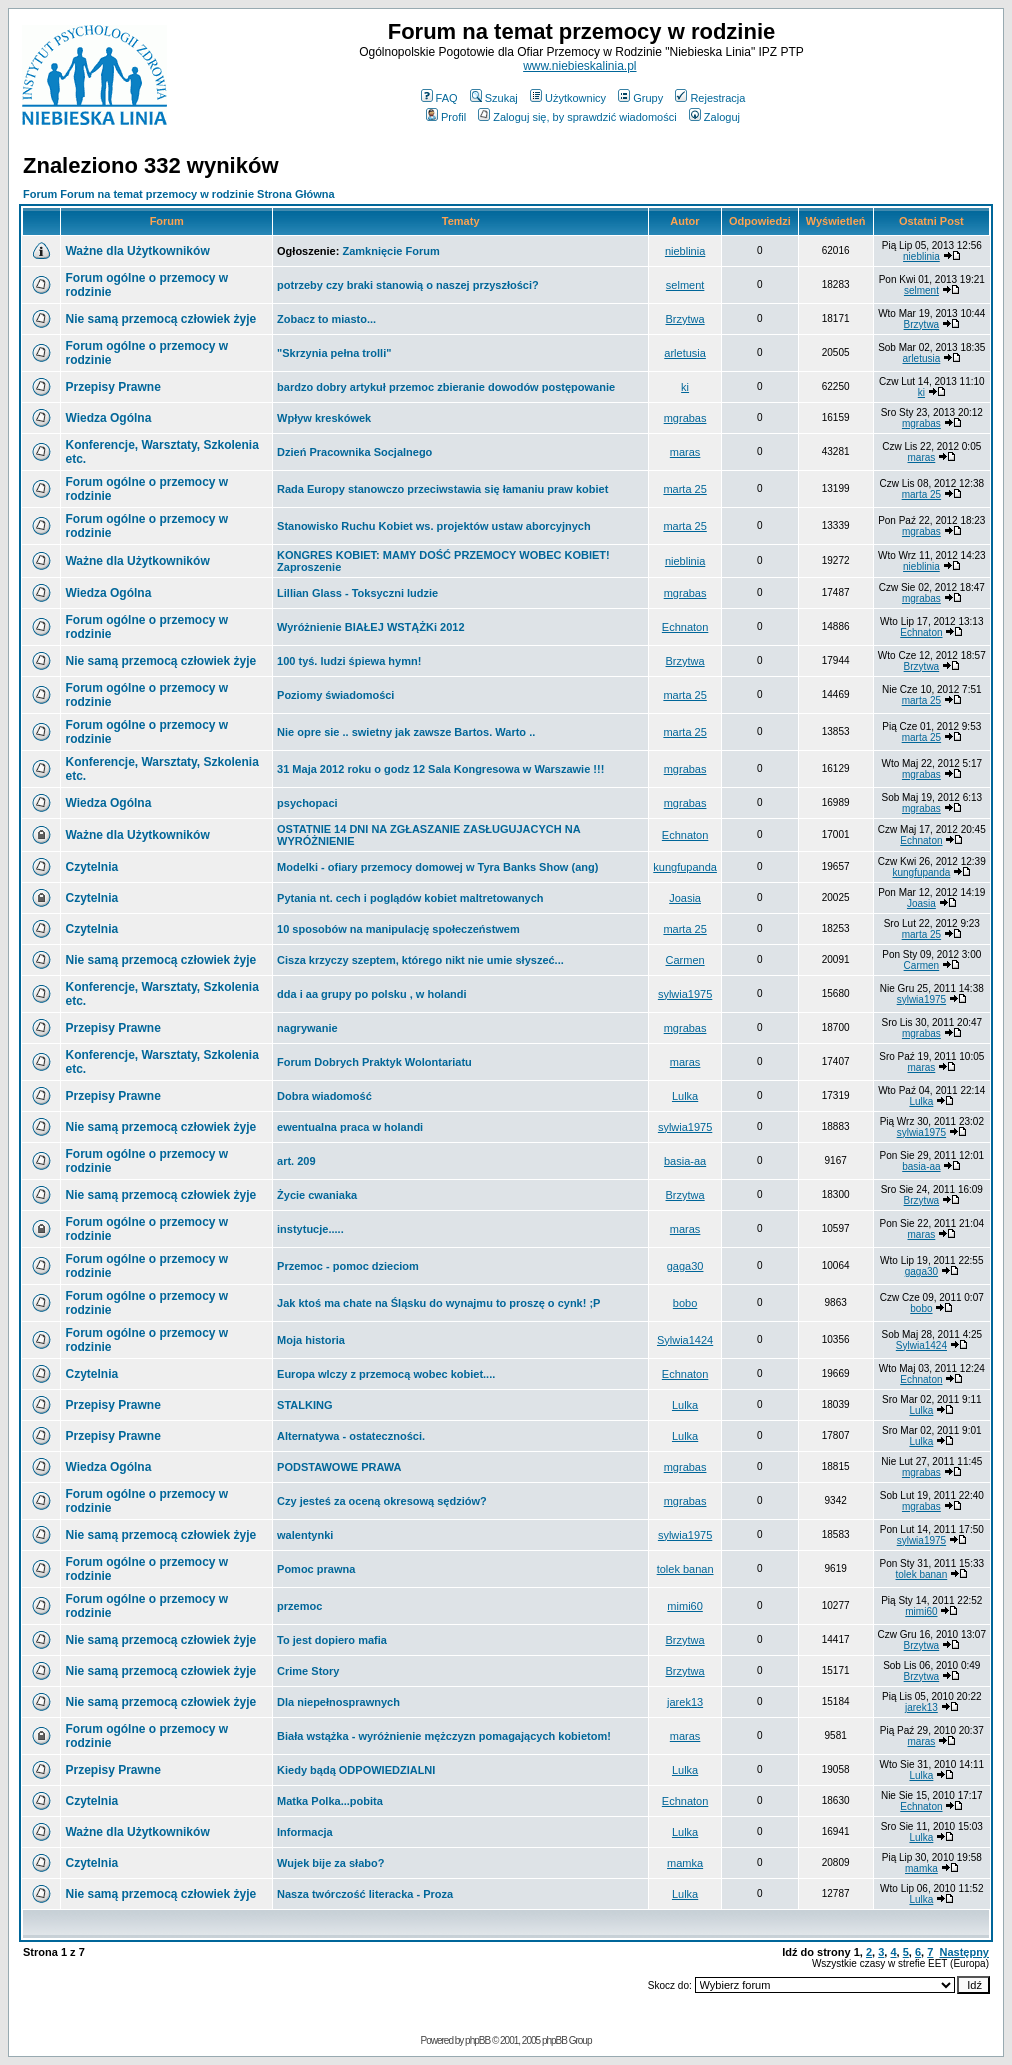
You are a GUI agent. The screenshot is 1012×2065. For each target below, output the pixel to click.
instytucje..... (310, 1229)
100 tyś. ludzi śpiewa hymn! (349, 661)
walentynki (305, 1535)
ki (685, 387)
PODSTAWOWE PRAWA (339, 1467)
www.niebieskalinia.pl (579, 66)
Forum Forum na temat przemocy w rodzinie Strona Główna (179, 194)
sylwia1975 (685, 994)
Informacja (305, 1832)
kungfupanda (685, 867)
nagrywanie (307, 1028)
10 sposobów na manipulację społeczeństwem (398, 929)
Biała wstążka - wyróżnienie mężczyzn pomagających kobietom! (444, 1736)
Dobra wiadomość (324, 1096)
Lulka (685, 1096)
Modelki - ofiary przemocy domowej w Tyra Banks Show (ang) (437, 867)
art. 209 (296, 1161)
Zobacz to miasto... (326, 319)
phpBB (477, 2040)
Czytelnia (91, 867)
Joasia (685, 898)
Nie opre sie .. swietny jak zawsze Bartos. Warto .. (406, 732)
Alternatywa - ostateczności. (351, 1436)
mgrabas (685, 418)
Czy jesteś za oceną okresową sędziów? (382, 1501)
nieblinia (685, 251)
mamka (685, 1863)
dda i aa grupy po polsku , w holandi (371, 994)
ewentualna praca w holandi (350, 1127)
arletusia (685, 353)
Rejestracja (710, 98)
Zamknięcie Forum (390, 251)
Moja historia (311, 1340)
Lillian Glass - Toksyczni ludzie (357, 593)
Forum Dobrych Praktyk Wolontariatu (374, 1062)
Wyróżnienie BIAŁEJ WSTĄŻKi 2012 (370, 627)
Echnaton (685, 627)
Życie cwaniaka (317, 1195)
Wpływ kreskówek (324, 418)
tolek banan (685, 1569)
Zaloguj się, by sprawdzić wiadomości (577, 117)
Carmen (685, 960)
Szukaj (494, 98)
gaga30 (685, 1266)
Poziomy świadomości (335, 695)
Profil (446, 117)
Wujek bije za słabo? (330, 1863)
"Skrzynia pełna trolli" (334, 353)
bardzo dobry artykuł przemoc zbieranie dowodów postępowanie (446, 387)
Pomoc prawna (316, 1569)
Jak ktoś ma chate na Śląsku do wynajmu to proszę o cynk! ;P (438, 1303)
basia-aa (685, 1161)
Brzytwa (685, 319)
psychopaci (307, 803)
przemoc (299, 1606)
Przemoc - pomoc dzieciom (348, 1266)
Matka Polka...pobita (330, 1801)
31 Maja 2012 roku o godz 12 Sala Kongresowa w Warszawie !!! (440, 769)
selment (685, 285)
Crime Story (308, 1671)
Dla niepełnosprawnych (338, 1702)
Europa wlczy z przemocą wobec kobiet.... (386, 1374)
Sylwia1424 (685, 1340)
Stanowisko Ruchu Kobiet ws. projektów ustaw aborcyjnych (434, 526)
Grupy (640, 98)
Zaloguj (714, 117)
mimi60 (684, 1606)
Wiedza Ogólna (108, 418)
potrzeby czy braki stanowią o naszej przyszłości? (408, 285)
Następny (964, 1952)
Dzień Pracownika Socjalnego (354, 452)
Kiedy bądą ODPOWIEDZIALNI (356, 1770)
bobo (685, 1303)
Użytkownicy (568, 98)
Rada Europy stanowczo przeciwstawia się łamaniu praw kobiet (442, 489)
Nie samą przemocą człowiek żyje (160, 319)
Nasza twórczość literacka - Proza (365, 1894)
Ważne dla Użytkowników (137, 251)
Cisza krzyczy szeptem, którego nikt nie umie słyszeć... (420, 960)
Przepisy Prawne (112, 387)
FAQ (439, 98)
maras (685, 452)
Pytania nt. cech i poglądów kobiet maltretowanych (410, 898)
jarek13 (685, 1702)
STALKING (304, 1405)
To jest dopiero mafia (332, 1640)
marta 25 (684, 489)
